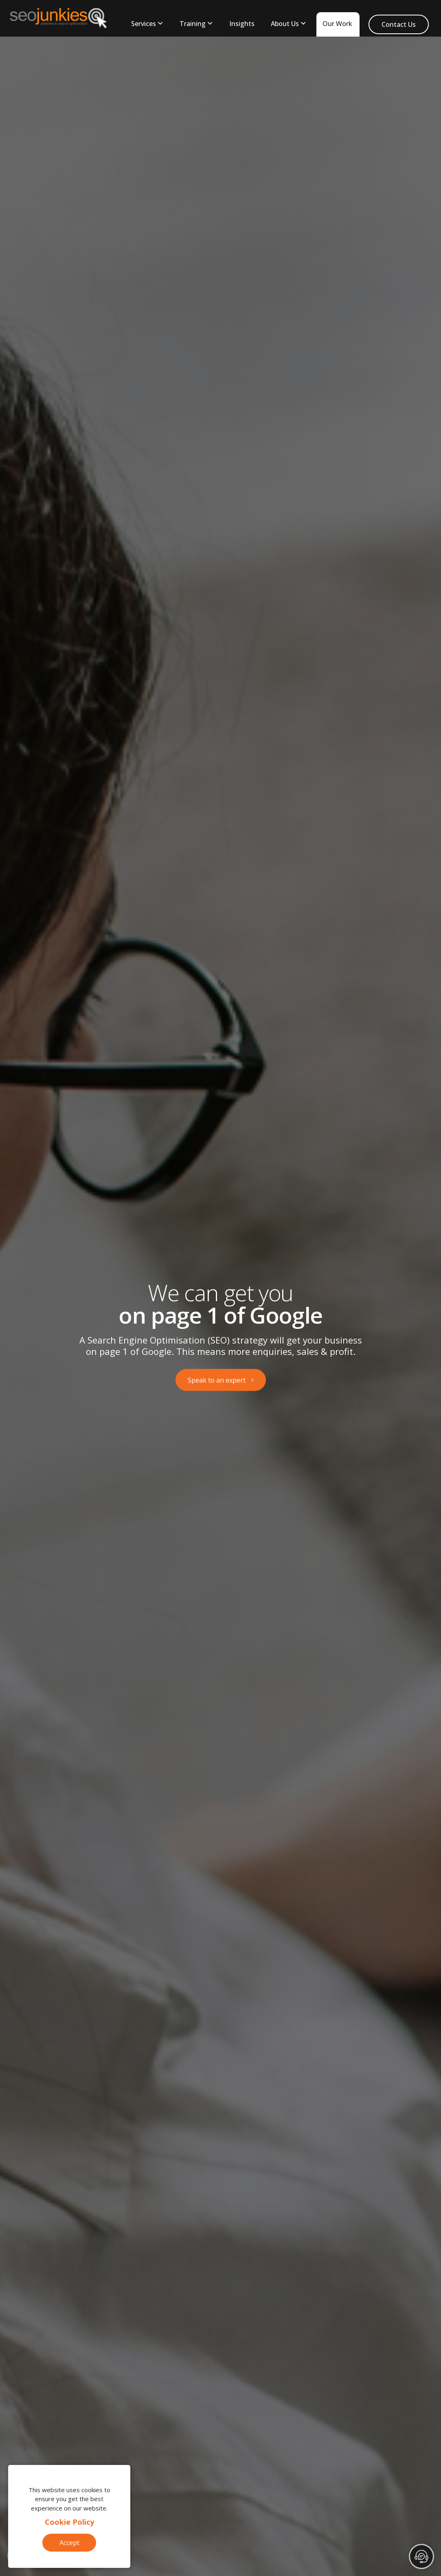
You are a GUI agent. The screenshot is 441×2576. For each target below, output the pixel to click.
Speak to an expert (217, 1379)
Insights (242, 23)
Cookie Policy (69, 2522)
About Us (285, 23)
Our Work (337, 23)
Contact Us (399, 24)
